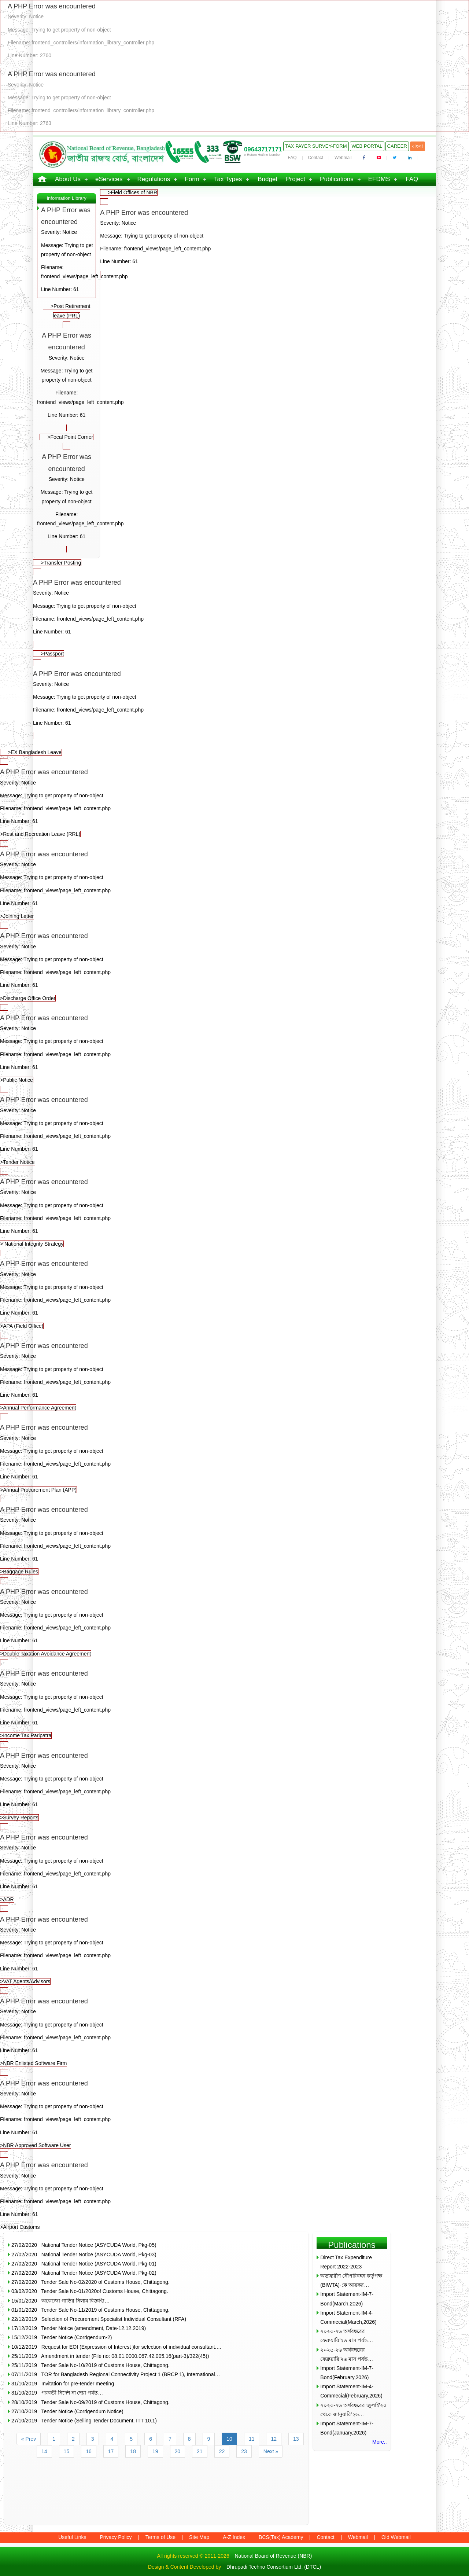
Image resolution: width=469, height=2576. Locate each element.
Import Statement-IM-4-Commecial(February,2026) (351, 2391)
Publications (337, 179)
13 (296, 2439)
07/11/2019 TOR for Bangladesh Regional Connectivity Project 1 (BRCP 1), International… (115, 2374)
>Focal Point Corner (70, 437)
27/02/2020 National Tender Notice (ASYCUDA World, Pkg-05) (83, 2245)
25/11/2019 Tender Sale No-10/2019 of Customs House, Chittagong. (90, 2365)
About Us (68, 179)
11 (252, 2439)
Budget (267, 179)
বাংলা (417, 146)
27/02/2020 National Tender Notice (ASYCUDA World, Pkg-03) (83, 2254)
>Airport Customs (234, 2194)
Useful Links (72, 2537)
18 (133, 2451)
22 (222, 2451)
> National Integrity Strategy (234, 1211)
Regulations (153, 179)
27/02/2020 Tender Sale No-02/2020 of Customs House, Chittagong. (90, 2282)
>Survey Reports (234, 1785)
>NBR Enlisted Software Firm (234, 2030)
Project (295, 179)
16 (89, 2451)
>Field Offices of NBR (132, 192)
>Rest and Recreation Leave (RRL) (234, 801)
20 (178, 2451)
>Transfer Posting (61, 563)
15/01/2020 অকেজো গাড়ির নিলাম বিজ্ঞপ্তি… (60, 2301)
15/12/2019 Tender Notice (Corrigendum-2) (61, 2337)
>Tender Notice (234, 1129)
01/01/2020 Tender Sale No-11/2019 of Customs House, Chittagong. (90, 2310)
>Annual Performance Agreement (234, 1375)
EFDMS (379, 179)
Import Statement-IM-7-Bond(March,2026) (346, 2298)
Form (192, 179)
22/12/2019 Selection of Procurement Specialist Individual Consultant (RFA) (98, 2319)
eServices (109, 179)
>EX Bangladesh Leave (35, 752)
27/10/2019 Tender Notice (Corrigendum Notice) (67, 2411)
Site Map (199, 2537)
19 (155, 2451)
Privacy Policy (116, 2537)
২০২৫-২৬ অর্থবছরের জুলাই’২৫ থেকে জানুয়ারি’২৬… (353, 2409)
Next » (270, 2451)
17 (111, 2451)
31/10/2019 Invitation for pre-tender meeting (62, 2383)
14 (44, 2451)
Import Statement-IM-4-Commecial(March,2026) (348, 2317)
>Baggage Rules (234, 1539)
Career (397, 146)
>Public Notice (234, 1047)
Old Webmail (396, 2537)
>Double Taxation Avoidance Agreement (234, 1621)
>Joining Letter (234, 883)
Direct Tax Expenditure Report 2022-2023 (346, 2262)
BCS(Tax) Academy (281, 2537)
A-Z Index (234, 2537)
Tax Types (228, 179)
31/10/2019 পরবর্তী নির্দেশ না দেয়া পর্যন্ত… (57, 2393)
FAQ (292, 157)
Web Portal (367, 146)
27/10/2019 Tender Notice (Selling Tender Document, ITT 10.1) (84, 2421)
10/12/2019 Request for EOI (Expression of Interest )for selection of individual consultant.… (116, 2347)
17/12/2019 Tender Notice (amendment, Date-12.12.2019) (78, 2328)
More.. (379, 2442)
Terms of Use (160, 2537)
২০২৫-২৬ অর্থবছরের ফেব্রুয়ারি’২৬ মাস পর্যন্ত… (346, 2335)
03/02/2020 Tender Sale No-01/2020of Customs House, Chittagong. (89, 2291)
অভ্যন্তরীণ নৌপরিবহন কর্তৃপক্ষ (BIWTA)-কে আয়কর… (351, 2280)
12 (274, 2439)
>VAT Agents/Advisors (234, 1949)
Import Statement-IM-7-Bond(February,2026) (346, 2372)
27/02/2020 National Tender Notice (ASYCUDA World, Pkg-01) (83, 2264)
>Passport (52, 654)
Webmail (343, 157)
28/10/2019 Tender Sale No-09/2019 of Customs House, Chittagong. (90, 2402)
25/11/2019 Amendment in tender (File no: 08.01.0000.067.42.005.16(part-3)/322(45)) (110, 2356)
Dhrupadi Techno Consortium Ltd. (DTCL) (273, 2567)
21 (200, 2451)
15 (67, 2451)
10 (229, 2439)
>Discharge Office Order (234, 965)
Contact (315, 157)
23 (244, 2451)
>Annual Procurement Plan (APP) (234, 1457)
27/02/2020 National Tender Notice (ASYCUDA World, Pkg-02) (83, 2273)
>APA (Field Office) (234, 1293)
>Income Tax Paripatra (234, 1703)
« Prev (28, 2439)
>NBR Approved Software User (234, 2112)
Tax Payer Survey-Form (316, 146)
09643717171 (263, 149)
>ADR (234, 1866)
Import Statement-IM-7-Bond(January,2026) (346, 2428)
